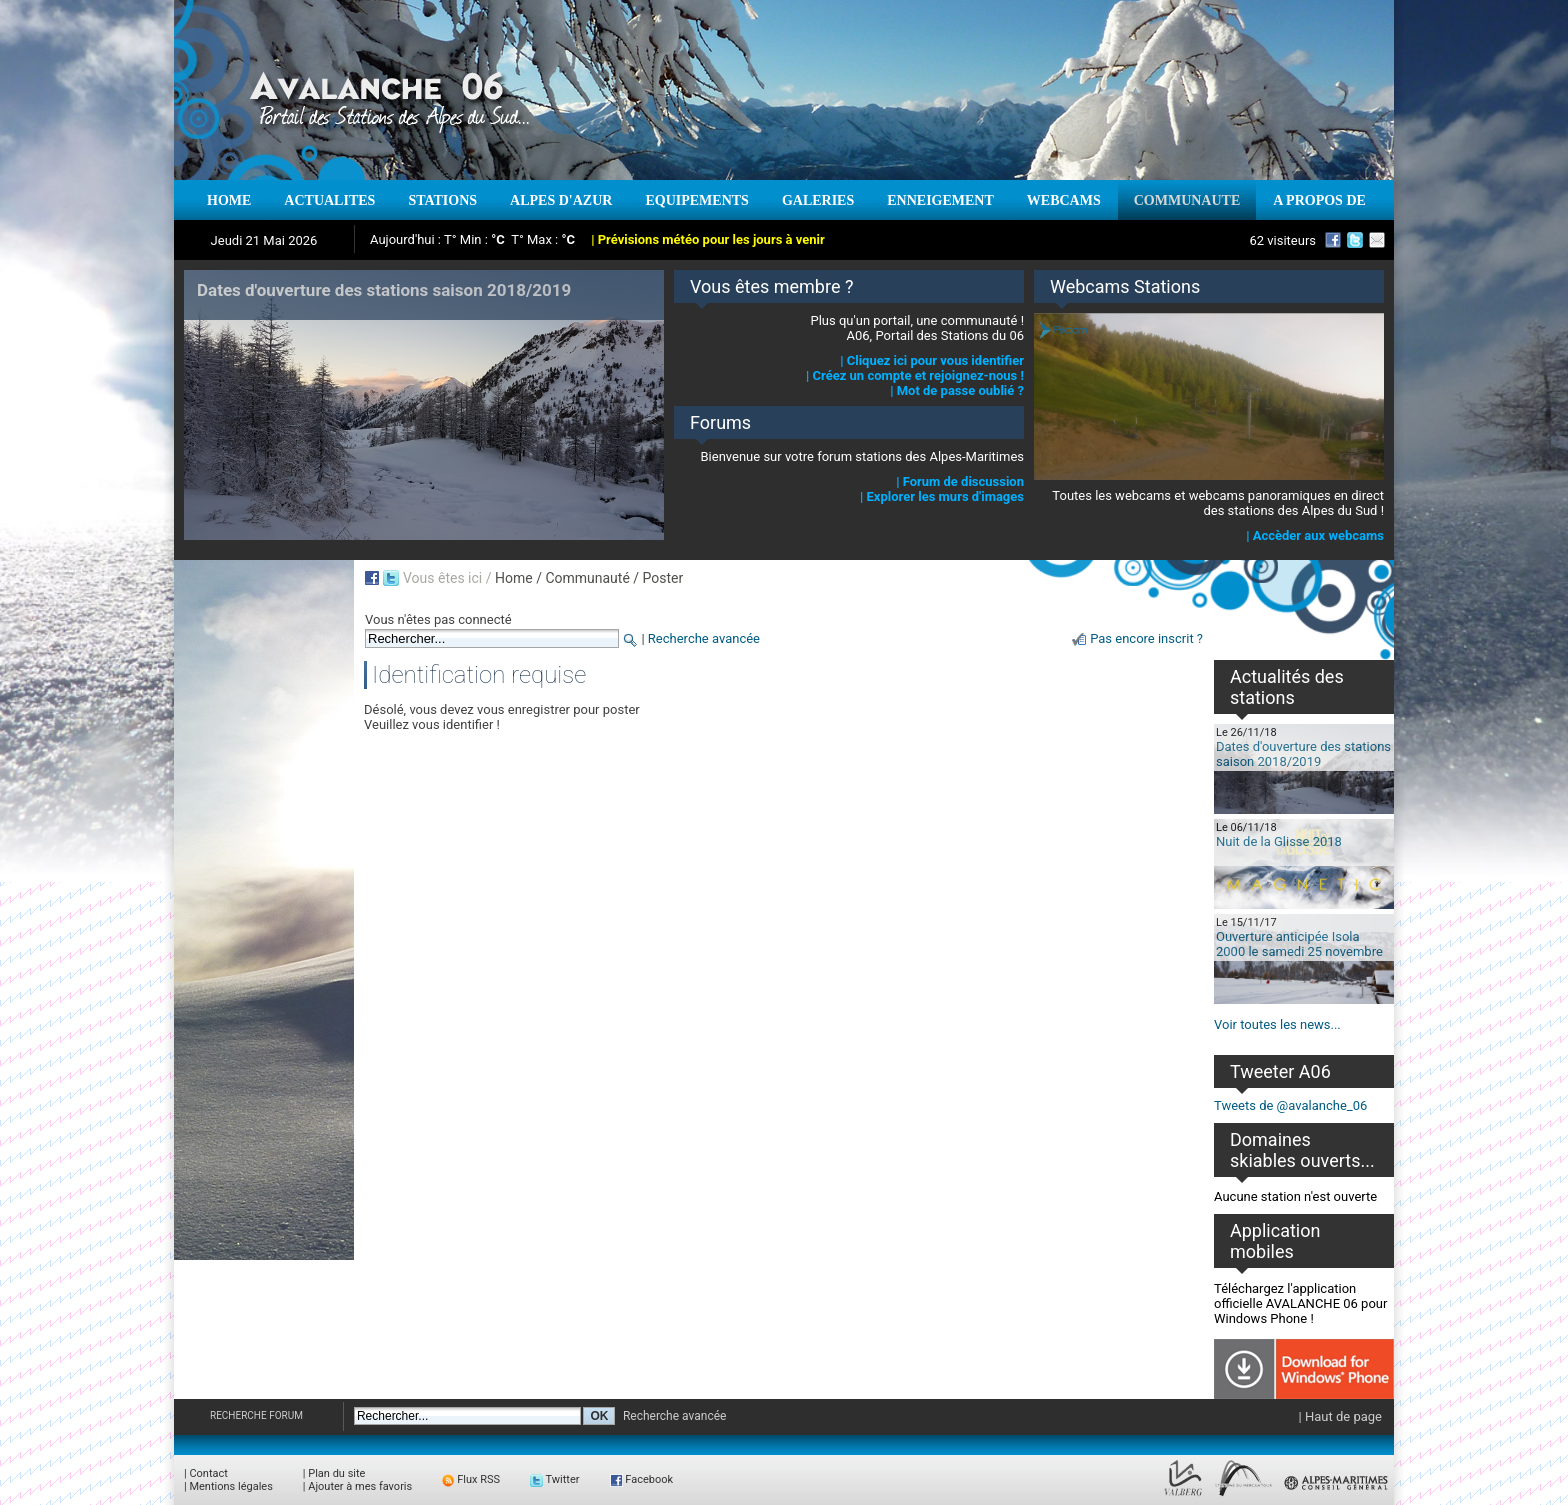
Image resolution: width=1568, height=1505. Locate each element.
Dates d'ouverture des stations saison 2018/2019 (1303, 754)
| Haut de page (1340, 1416)
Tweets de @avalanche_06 (1290, 1105)
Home (514, 578)
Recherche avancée (704, 638)
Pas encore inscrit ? (1146, 638)
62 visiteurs (1282, 240)
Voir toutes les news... (1277, 1024)
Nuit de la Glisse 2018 (1279, 841)
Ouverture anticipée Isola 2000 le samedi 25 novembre (1299, 944)
